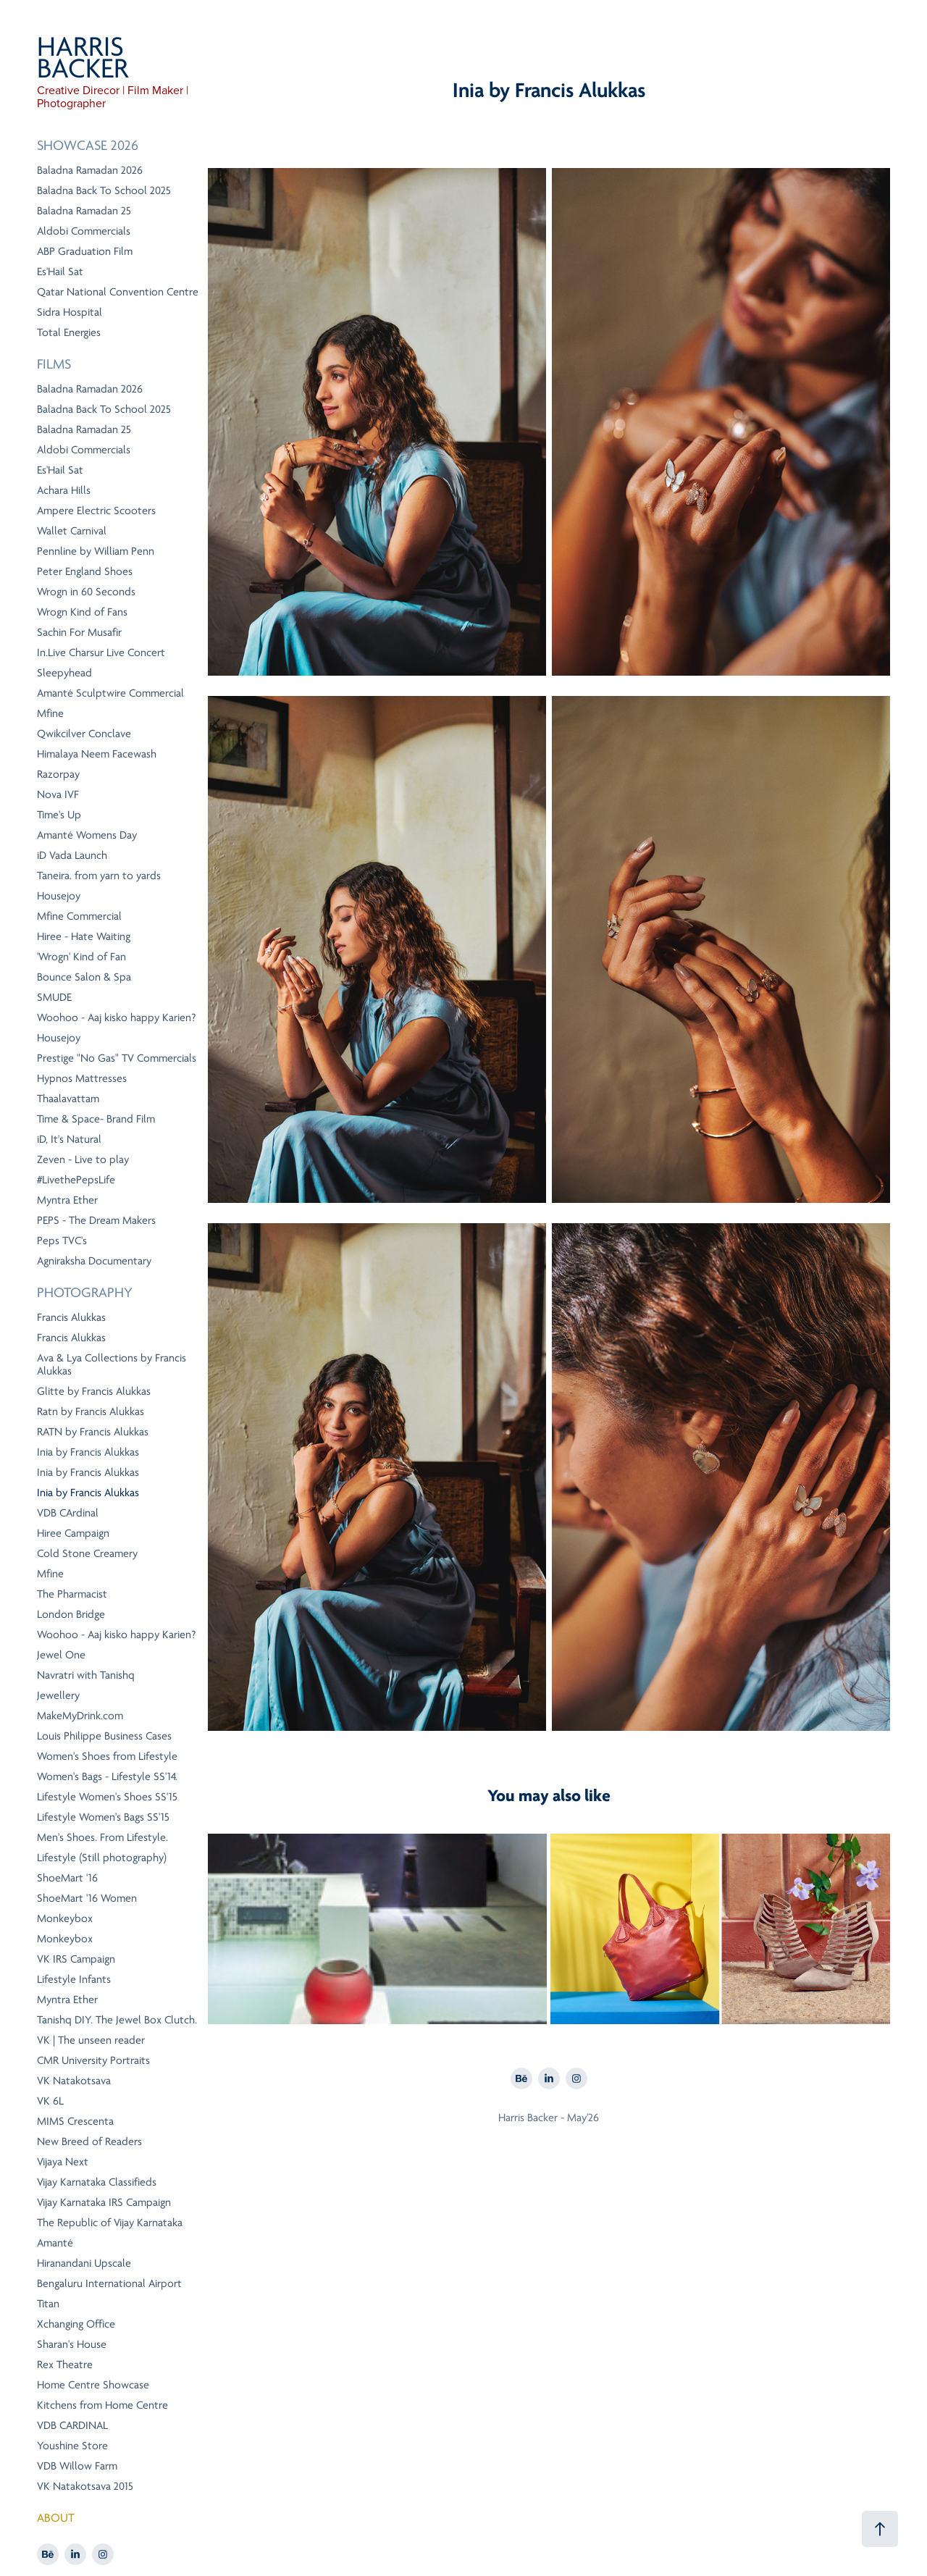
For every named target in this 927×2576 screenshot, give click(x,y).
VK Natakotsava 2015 (85, 2486)
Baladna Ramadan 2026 (90, 170)
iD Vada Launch (72, 855)
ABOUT (56, 2518)
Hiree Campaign (73, 1533)
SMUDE (54, 997)
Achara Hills (64, 490)
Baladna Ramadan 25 (84, 210)
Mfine (50, 713)
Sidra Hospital (69, 312)
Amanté (55, 2242)
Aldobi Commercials (83, 231)
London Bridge (71, 1614)
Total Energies (69, 332)
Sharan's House (71, 2344)
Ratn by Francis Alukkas (90, 1411)
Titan (48, 2303)
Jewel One (61, 1654)
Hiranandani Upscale (84, 2263)
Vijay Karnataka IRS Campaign (104, 2202)
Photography (85, 1293)
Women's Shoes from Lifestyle (107, 1756)
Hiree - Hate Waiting (83, 936)
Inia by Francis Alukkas (88, 1452)
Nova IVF (58, 794)
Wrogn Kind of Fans (82, 611)
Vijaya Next (62, 2161)
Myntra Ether (67, 1200)
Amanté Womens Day (87, 835)
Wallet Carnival (71, 530)
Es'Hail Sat (60, 271)
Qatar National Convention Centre (117, 291)
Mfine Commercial (79, 916)
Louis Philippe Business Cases (104, 1735)
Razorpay (58, 774)
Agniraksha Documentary (94, 1260)
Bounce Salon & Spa (84, 976)
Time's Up (59, 814)
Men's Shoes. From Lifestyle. (102, 1837)
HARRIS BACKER (83, 58)
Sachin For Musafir (79, 632)
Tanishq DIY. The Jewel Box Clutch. (117, 2019)
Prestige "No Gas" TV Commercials (116, 1058)
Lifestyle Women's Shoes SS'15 (107, 1796)
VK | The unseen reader (91, 2040)
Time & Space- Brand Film (96, 1118)
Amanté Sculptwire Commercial (110, 693)
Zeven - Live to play (83, 1159)
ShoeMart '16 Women (87, 1898)
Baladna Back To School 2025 (104, 190)
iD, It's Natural (69, 1139)
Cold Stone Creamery (87, 1553)
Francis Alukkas (71, 1317)
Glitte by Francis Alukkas (94, 1391)
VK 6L (50, 2100)
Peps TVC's (62, 1240)
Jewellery (58, 1695)
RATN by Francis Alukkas (92, 1431)
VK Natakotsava (74, 2080)
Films (54, 364)
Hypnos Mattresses (82, 1078)
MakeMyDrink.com (80, 1715)
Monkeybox (65, 1918)
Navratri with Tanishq (86, 1675)
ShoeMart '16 (67, 1877)
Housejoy (58, 895)
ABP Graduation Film (85, 251)
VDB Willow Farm (77, 2465)
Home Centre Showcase (93, 2384)
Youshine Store (72, 2445)
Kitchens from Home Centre (102, 2405)
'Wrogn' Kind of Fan (81, 956)
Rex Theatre (65, 2364)
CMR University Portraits (93, 2060)
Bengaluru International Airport (109, 2283)
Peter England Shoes (85, 571)
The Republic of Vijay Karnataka (110, 2222)
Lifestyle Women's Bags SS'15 (103, 1817)
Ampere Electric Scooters (96, 510)
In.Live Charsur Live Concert (101, 652)
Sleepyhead (64, 672)
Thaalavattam (68, 1098)
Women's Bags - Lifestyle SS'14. (107, 1776)
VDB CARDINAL (72, 2425)
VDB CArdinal (67, 1512)
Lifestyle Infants (74, 1979)
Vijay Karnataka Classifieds (96, 2182)
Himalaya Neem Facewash (96, 753)
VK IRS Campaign (76, 1958)
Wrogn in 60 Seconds (86, 591)
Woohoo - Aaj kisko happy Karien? (116, 1017)
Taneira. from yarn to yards (99, 875)
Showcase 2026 (87, 146)
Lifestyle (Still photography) (102, 1857)
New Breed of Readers (89, 2141)
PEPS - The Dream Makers (96, 1220)
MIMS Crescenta (75, 2121)
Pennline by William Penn (95, 551)
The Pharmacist (72, 1593)
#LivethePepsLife (76, 1179)
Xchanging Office (76, 2323)
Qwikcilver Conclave (84, 733)
